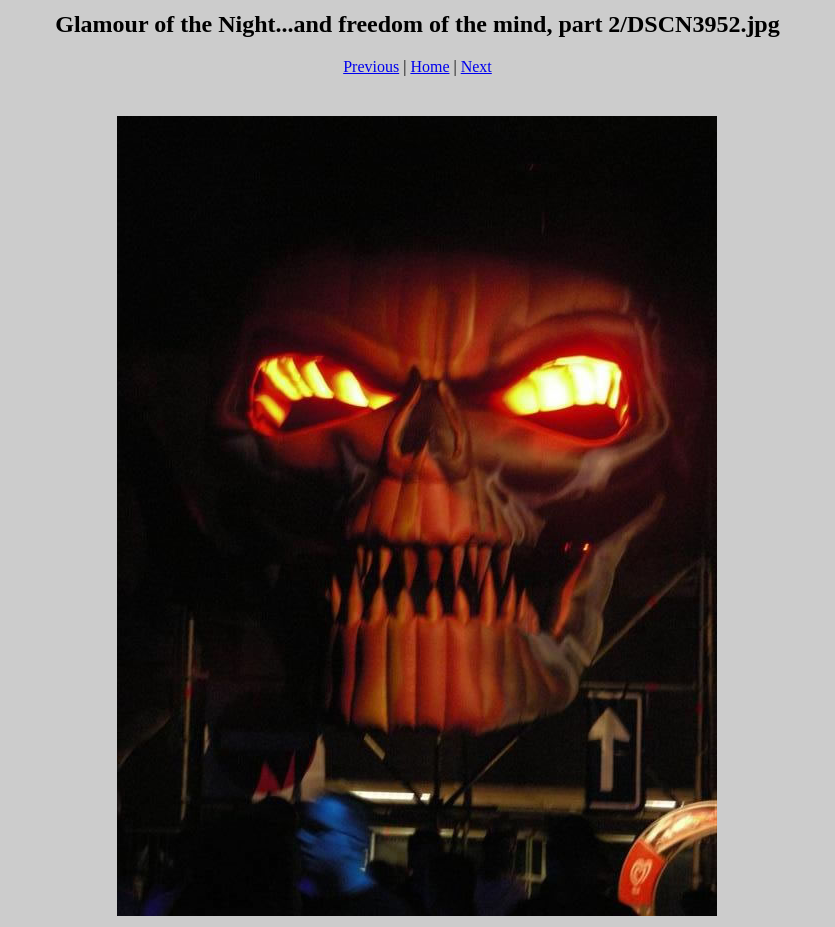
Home (429, 66)
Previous (371, 66)
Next (476, 66)
